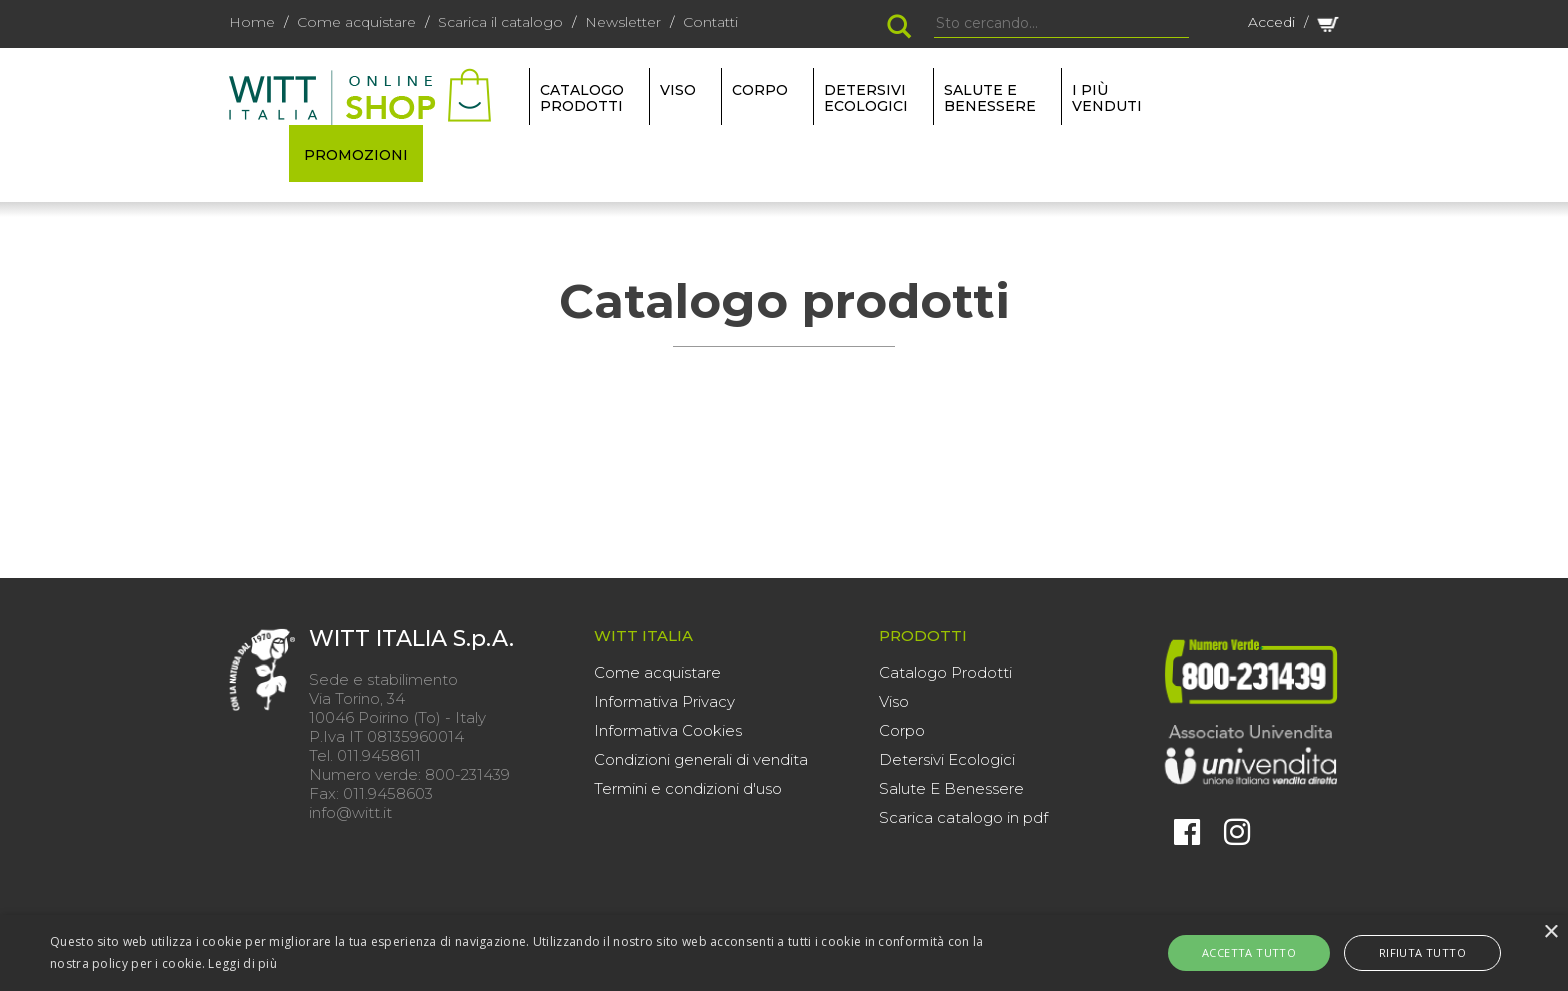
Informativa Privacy (664, 701)
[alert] (784, 953)
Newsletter (623, 22)
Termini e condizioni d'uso (688, 788)
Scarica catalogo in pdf (963, 817)
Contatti (710, 22)
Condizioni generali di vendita (701, 759)
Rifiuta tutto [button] (1405, 952)
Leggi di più (242, 963)
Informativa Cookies (668, 730)
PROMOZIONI (356, 155)
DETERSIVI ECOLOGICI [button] (866, 98)
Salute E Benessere (951, 788)
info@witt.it (350, 812)
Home (252, 22)
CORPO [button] (760, 90)
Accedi (1271, 22)
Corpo (902, 730)
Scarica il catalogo (500, 22)
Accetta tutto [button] (1266, 952)
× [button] (1550, 932)
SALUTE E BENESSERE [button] (990, 98)
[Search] (1061, 24)
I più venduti (1107, 98)
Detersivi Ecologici (947, 759)
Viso (894, 701)
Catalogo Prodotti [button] (582, 98)
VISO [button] (678, 90)
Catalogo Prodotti (945, 672)
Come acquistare (356, 22)
